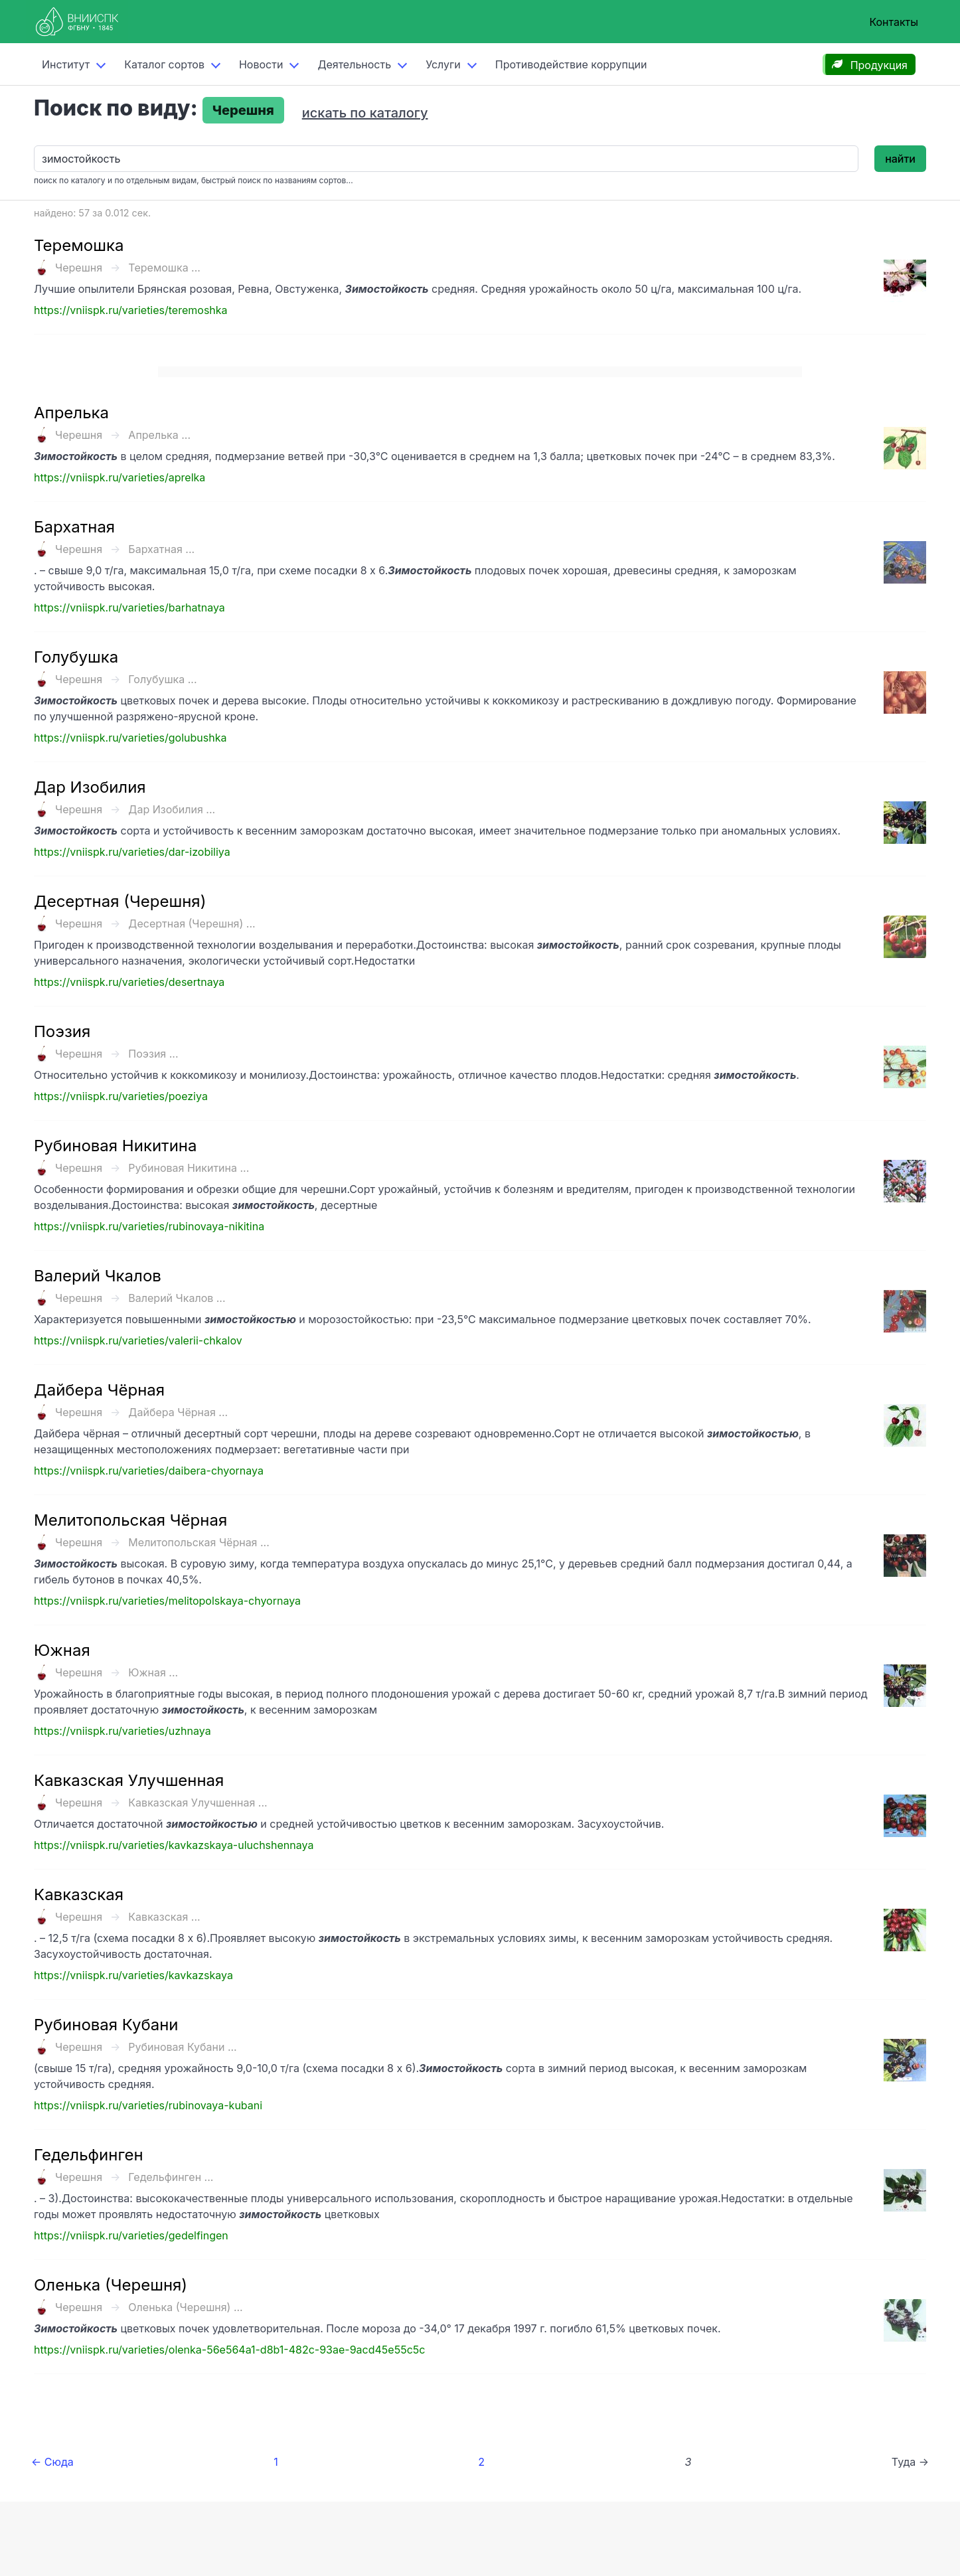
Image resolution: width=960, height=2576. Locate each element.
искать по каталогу (365, 113)
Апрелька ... (159, 435)
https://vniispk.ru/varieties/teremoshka (131, 310)
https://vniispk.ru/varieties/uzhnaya (122, 1730)
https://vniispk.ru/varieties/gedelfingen (131, 2235)
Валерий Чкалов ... (176, 1298)
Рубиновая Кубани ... (182, 2046)
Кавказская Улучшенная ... (197, 1802)
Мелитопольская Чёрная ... (198, 1542)
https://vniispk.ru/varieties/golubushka (130, 737)
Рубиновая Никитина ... (188, 1167)
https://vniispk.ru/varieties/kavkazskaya (133, 1975)
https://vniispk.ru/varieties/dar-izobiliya (132, 851)
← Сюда (52, 2461)
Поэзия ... (153, 1053)
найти (900, 158)
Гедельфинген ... (170, 2177)
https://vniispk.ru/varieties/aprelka (119, 477)
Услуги (443, 64)
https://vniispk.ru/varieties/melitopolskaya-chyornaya (167, 1600)
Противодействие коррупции (571, 64)
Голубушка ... (162, 679)
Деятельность (354, 64)
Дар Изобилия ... (171, 809)
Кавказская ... (164, 1916)
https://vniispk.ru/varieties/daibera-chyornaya (149, 1470)
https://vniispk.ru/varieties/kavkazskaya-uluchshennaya (173, 1845)
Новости (261, 64)
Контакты (893, 22)
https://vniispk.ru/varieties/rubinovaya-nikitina (149, 1226)
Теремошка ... (164, 267)
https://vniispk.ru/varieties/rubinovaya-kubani (148, 2105)
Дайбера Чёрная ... (178, 1412)
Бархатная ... (161, 549)
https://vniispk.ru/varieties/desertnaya (129, 982)
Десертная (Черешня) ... (191, 923)
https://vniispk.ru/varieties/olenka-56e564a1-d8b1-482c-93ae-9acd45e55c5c (229, 2349)
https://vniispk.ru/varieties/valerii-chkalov (138, 1340)
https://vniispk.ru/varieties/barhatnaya (129, 607)
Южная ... (153, 1672)
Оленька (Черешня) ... (185, 2307)
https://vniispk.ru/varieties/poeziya (121, 1096)
